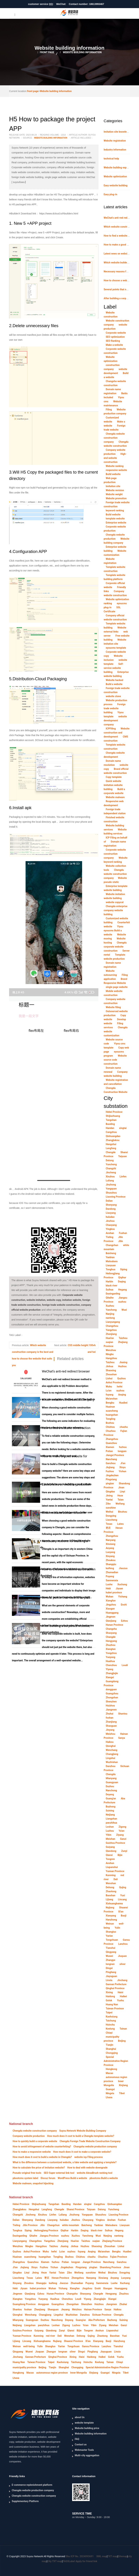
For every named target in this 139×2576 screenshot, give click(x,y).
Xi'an (120, 1911)
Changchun (112, 1245)
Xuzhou (110, 1305)
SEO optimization (115, 336)
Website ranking (114, 466)
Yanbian (110, 1257)
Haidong (110, 1996)
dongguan (111, 1689)
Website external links (115, 629)
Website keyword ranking (115, 859)
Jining (109, 1495)
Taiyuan (122, 1156)
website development (115, 371)
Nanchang (111, 1459)
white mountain (70, 2225)
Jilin (120, 1241)
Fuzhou (110, 1471)
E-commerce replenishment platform (32, 2484)
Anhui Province (114, 1382)
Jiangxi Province (115, 1455)
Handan (110, 1128)
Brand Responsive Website (115, 981)
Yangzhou (111, 1330)
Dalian (109, 1200)
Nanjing (110, 1313)
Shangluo (111, 1931)
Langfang (111, 1148)
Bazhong (110, 1806)
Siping (123, 1269)
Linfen (123, 1176)
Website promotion (116, 498)
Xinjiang (123, 2085)
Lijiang (109, 1899)
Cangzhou (111, 1132)
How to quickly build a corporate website (35, 2141)
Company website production (114, 451)
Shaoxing (111, 1370)
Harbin (109, 1281)
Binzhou (122, 1511)
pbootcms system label (25, 2178)
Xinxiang (110, 1544)
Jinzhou (110, 1221)
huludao (110, 1216)
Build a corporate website (114, 791)
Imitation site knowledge (117, 131)
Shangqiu (111, 1564)
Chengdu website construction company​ (115, 874)
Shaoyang (111, 1632)
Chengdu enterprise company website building (115, 910)
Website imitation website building (114, 896)
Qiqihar (122, 1277)
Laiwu (120, 1523)
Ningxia (110, 2093)
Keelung (110, 2028)
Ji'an (122, 1463)
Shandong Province (110, 2267)
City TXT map (54, 2561)
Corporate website (116, 332)
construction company (112, 367)
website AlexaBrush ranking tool (94, 2172)
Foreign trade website (114, 427)
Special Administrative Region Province (116, 2061)
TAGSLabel (69, 2561)
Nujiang (110, 1907)
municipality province (111, 2038)
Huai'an (110, 1338)
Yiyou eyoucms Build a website (113, 930)
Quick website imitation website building (113, 785)
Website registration (115, 140)
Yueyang (110, 1657)
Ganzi (123, 1838)
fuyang (109, 1394)
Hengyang (111, 1641)
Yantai (109, 1499)
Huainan (110, 1406)
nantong (110, 1317)
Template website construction (114, 569)
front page (45, 52)
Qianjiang (111, 1620)
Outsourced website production (116, 1013)
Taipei (109, 2012)
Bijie (119, 1855)
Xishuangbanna (114, 1903)
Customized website (111, 419)
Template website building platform (114, 577)
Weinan (110, 1923)
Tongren (110, 1859)
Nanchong (111, 1790)
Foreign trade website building (115, 708)
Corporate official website (114, 585)
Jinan (121, 1487)
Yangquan (111, 1188)
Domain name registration (112, 391)
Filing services (113, 1025)
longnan (110, 1964)
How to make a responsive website (32, 2151)
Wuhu (109, 1386)
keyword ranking (115, 510)
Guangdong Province (111, 1683)
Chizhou (110, 1426)
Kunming (111, 1875)
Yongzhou (111, 1653)
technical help (111, 158)
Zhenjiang (111, 1334)
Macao (109, 2073)
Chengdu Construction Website (115, 1090)
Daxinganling (113, 1293)
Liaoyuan (111, 1265)
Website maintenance (113, 403)
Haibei (123, 1996)
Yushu (120, 2000)
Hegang (122, 1289)
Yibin (108, 1834)
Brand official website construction (116, 771)
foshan (109, 1717)
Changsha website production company (95, 2146)
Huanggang (112, 1612)
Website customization (115, 552)
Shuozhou (111, 1192)
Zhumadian (112, 1572)
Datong (110, 1160)
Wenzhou (111, 1350)
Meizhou (110, 1733)
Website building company (116, 540)
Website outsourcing (110, 972)
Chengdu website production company (33, 2490)
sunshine (111, 1507)
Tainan (123, 2028)
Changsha (111, 1628)
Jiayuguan (111, 1976)
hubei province (114, 1592)
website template (115, 661)
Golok (109, 2000)
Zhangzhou (112, 1439)
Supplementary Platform (25, 2501)
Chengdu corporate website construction (115, 946)
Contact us (81, 2444)
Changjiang (112, 1754)
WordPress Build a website (72, 2178)
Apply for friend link (86, 2561)
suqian (109, 1342)
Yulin (117, 1927)
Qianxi (109, 1855)
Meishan (110, 1838)
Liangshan (111, 1818)
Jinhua (109, 1366)
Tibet (122, 2093)
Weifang (120, 1503)
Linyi (122, 1491)
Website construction (110, 314)
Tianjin (109, 2044)
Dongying (111, 1515)
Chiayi (109, 2032)
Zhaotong (111, 1891)
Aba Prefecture (114, 1800)
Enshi (124, 1604)
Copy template (114, 777)
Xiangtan (111, 1649)
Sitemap (122, 2556)
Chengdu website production (114, 536)
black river (111, 1285)
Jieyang (110, 1729)
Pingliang (111, 1972)
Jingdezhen (112, 1475)
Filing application (116, 977)
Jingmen (110, 1616)
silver (123, 1964)
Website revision (115, 490)
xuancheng (112, 1410)
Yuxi (122, 1895)
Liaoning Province (116, 1196)
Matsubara (111, 1261)
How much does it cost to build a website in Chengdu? (42, 2157)
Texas (109, 1523)
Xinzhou (110, 1176)
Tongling (110, 1418)
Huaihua (110, 1661)
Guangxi (110, 2089)
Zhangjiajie (112, 1673)
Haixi (120, 1992)
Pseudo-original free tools (27, 2172)
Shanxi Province (75, 2209)
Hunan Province (114, 1624)
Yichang (122, 1596)
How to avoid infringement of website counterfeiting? (42, 2146)
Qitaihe (110, 1297)
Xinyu (122, 1467)
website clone (113, 696)
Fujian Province (115, 1433)
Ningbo (110, 1354)
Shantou (122, 1713)
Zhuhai (109, 1713)
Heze (120, 1495)
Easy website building (115, 185)
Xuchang (122, 1584)
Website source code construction (115, 1059)
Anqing (122, 1394)
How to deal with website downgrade (87, 2167)
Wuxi (124, 1309)
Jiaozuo (123, 1568)
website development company (115, 720)
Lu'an (109, 1390)
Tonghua (110, 1269)
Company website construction (115, 593)
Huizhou (110, 1705)
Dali (115, 1879)
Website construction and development (117, 732)
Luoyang (110, 1552)
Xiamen (110, 1447)
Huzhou (122, 1366)
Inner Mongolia (114, 2083)
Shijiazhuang (113, 1116)
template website (115, 518)
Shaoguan (111, 1725)
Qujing (122, 1887)
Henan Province (113, 1529)
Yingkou (110, 1229)
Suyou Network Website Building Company (82, 2130)
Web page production (110, 480)
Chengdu (111, 1774)
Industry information (115, 149)
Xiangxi (110, 1677)
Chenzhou (111, 1665)
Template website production (114, 956)
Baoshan (110, 1895)
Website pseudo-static (115, 880)
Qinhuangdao (113, 1136)
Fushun (123, 1233)
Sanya (121, 1737)
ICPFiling (111, 728)
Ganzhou (111, 1463)
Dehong (110, 1887)
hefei (120, 1386)
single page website (117, 987)
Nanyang (111, 1540)
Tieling (109, 1237)
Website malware (115, 797)
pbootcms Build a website (103, 2178)
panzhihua (111, 1822)
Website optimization (115, 176)
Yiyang (109, 1669)
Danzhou (110, 1766)
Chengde (111, 1152)
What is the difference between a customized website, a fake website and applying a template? (65, 2162)
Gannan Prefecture (116, 1984)
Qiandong (111, 1851)
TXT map (112, 2556)
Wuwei (109, 1956)
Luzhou (110, 1830)
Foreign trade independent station (115, 811)
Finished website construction (114, 819)
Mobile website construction (113, 993)
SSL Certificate (112, 609)
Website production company (115, 411)
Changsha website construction (115, 383)
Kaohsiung (111, 2016)
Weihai (109, 1511)
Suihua (109, 1289)
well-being (29, 2346)
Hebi (108, 1588)
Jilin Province (113, 1239)
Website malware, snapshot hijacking (33, 2183)
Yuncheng (111, 1164)
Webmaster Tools (84, 2450)
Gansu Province (90, 2346)
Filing (109, 409)
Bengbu (110, 1402)
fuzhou (123, 1447)
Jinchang (122, 1980)
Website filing (113, 1007)
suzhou (122, 1301)
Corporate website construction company (115, 853)
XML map (101, 2556)
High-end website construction (115, 458)
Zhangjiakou (112, 1140)
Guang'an (111, 1798)
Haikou (109, 1742)
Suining (110, 1810)
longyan (122, 1451)
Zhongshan (112, 1697)
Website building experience (119, 167)
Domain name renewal (112, 1069)
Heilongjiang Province (112, 1275)
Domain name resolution (112, 762)
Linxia (109, 1980)
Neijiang (110, 1814)
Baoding (110, 1124)
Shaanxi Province (73, 2341)
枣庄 (108, 1527)
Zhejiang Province (112, 2241)
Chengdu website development (114, 754)
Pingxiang (111, 1479)
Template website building (114, 625)
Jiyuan (119, 1588)
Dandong (111, 1208)
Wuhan (109, 1596)
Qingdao (110, 1491)
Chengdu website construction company (114, 437)
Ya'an (121, 1830)
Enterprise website (116, 522)
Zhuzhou (110, 1645)
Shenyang (111, 1204)
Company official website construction (115, 617)
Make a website (114, 344)
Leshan (110, 1826)
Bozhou (110, 1422)
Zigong (122, 1826)
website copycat (115, 902)
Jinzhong (111, 1184)
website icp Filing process (88, 2157)
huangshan (112, 1414)
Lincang (122, 1899)
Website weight (114, 494)
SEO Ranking (113, 340)
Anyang (110, 1548)
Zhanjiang (111, 1721)
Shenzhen (111, 1701)
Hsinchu (110, 2024)
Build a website (116, 375)
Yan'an (109, 1935)
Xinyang (110, 1556)
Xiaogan (110, 1608)
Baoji (123, 1915)
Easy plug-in (110, 194)
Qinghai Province (115, 1988)
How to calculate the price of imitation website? (39, 2167)
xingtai (123, 1128)
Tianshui (110, 1947)
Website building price (87, 2428)
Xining (109, 1992)
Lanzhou (123, 1943)
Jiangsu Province (49, 2235)
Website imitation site (115, 641)
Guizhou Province (115, 1842)
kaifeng (110, 1568)
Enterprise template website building (115, 888)
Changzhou (112, 1326)
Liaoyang (111, 1212)
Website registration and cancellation (116, 1082)
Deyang (110, 1794)
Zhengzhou (112, 1536)
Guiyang (110, 1847)
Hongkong (111, 2069)
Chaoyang (111, 1225)
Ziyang (120, 1834)
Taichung (111, 2020)
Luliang (110, 1180)
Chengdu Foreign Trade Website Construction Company (90, 2141)
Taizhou (123, 1338)
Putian (109, 1451)
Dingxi (109, 1968)
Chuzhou (111, 1431)
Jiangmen (111, 1709)
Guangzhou (112, 1693)
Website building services (114, 827)
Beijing (122, 2040)
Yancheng (111, 1309)
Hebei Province (114, 1111)
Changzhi (111, 1168)
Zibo (108, 1503)
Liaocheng (111, 1519)
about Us (80, 2417)
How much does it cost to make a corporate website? (82, 2151)
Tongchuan (112, 1939)
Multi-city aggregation (87, 2455)
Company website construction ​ (114, 1001)
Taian (120, 1499)
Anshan (110, 1233)
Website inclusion (113, 657)
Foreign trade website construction (117, 504)
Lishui (109, 1378)
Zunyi (124, 1851)
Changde (111, 1637)
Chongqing (112, 2052)
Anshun (110, 1863)
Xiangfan (111, 1600)
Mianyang (111, 1778)
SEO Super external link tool (59, 2172)
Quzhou (121, 1378)
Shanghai (111, 2048)
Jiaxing (123, 1362)
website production (115, 326)
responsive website (116, 470)
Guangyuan (112, 1782)
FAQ (77, 2439)
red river (50, 2335)
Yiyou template (114, 714)
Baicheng (111, 1253)
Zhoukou (110, 1560)
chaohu (124, 1426)
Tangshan (111, 1120)
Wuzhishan (112, 1762)
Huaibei (123, 1402)
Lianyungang (113, 1321)
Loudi (125, 1665)
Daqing (122, 1281)
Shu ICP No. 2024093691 (80, 2556)
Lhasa (109, 2097)
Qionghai (111, 1746)
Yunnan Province (115, 1871)
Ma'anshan (111, 1398)
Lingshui (110, 1758)
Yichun (122, 1471)
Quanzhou (111, 1443)
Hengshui (111, 1144)
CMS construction (116, 738)
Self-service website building (114, 668)
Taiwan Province (115, 2008)
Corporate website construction (115, 351)
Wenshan (111, 1883)
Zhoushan (111, 1374)
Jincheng (111, 1172)
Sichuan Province (101, 2314)
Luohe (109, 1584)
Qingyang (111, 1952)
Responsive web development (114, 803)
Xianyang (111, 1915)
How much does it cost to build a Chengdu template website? (80, 2136)
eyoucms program (114, 1053)
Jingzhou (111, 1604)
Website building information (82, 52)
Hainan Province (93, 2309)
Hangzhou (111, 1358)
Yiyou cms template (114, 1045)
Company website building (116, 1073)
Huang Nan (112, 2004)
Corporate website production (115, 528)
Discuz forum (48, 2178)
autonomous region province (115, 2079)
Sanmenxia (112, 1580)
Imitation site (113, 486)
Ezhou (124, 1620)
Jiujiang (110, 1467)
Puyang (110, 1576)
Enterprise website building (115, 548)
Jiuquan (122, 1956)
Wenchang (111, 1750)
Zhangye (110, 1960)
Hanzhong (111, 1919)
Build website (113, 474)
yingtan (110, 1483)
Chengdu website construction (116, 443)
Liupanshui (112, 1867)
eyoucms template (116, 647)
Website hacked (114, 680)
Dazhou (110, 1786)
